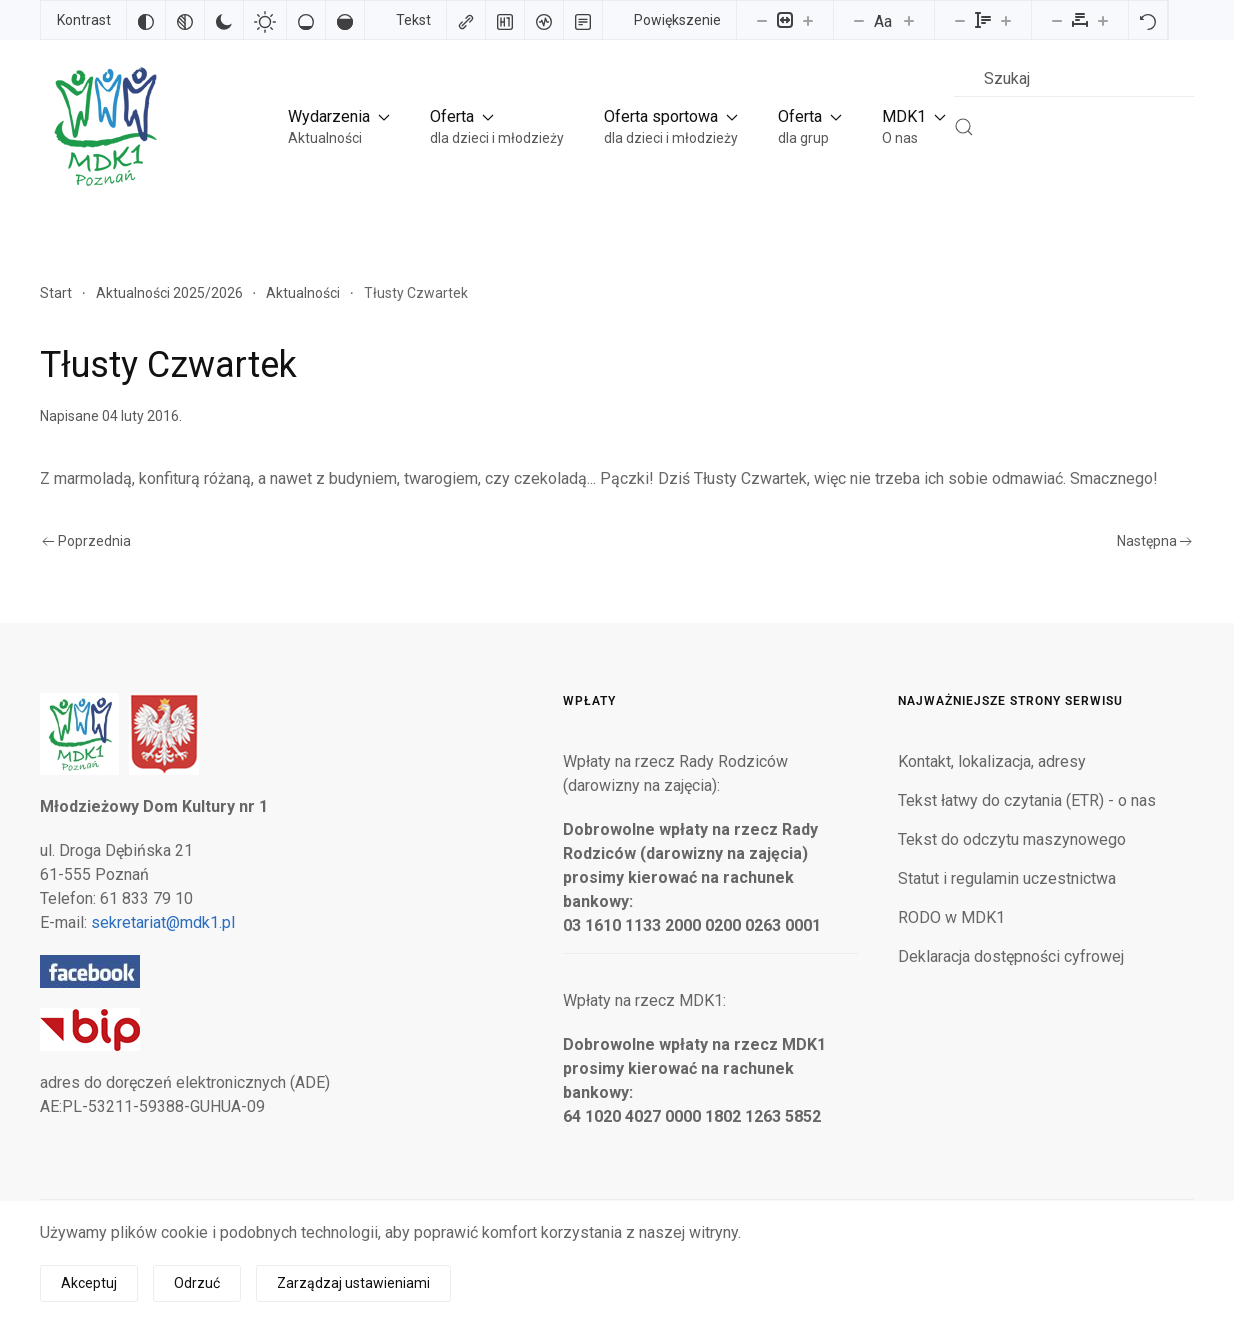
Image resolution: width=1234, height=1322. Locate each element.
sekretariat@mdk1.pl (163, 922)
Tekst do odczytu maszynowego (1012, 839)
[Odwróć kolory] (146, 20)
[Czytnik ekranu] (544, 20)
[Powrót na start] (104, 126)
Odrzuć (197, 1283)
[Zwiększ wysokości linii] (1006, 20)
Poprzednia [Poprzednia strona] (86, 541)
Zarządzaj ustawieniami (353, 1283)
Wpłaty (589, 701)
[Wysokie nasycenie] (345, 20)
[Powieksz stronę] (808, 20)
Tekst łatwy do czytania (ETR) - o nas (1027, 800)
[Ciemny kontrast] (224, 20)
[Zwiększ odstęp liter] (1103, 20)
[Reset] (1148, 20)
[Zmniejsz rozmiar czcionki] (859, 20)
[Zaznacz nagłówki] (505, 20)
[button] (339, 126)
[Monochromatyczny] (185, 20)
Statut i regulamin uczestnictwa (1007, 878)
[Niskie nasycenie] (306, 20)
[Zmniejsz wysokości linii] (960, 20)
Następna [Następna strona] (1155, 541)
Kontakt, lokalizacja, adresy (992, 761)
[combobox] (1074, 78)
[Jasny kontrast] (265, 20)
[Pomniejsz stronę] (762, 20)
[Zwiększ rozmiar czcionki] (909, 20)
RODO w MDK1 (951, 917)
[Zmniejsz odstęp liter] (1057, 20)
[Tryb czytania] (583, 20)
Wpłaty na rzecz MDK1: (644, 1000)
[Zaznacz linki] (466, 20)
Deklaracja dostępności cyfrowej (1011, 956)
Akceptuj (89, 1283)
